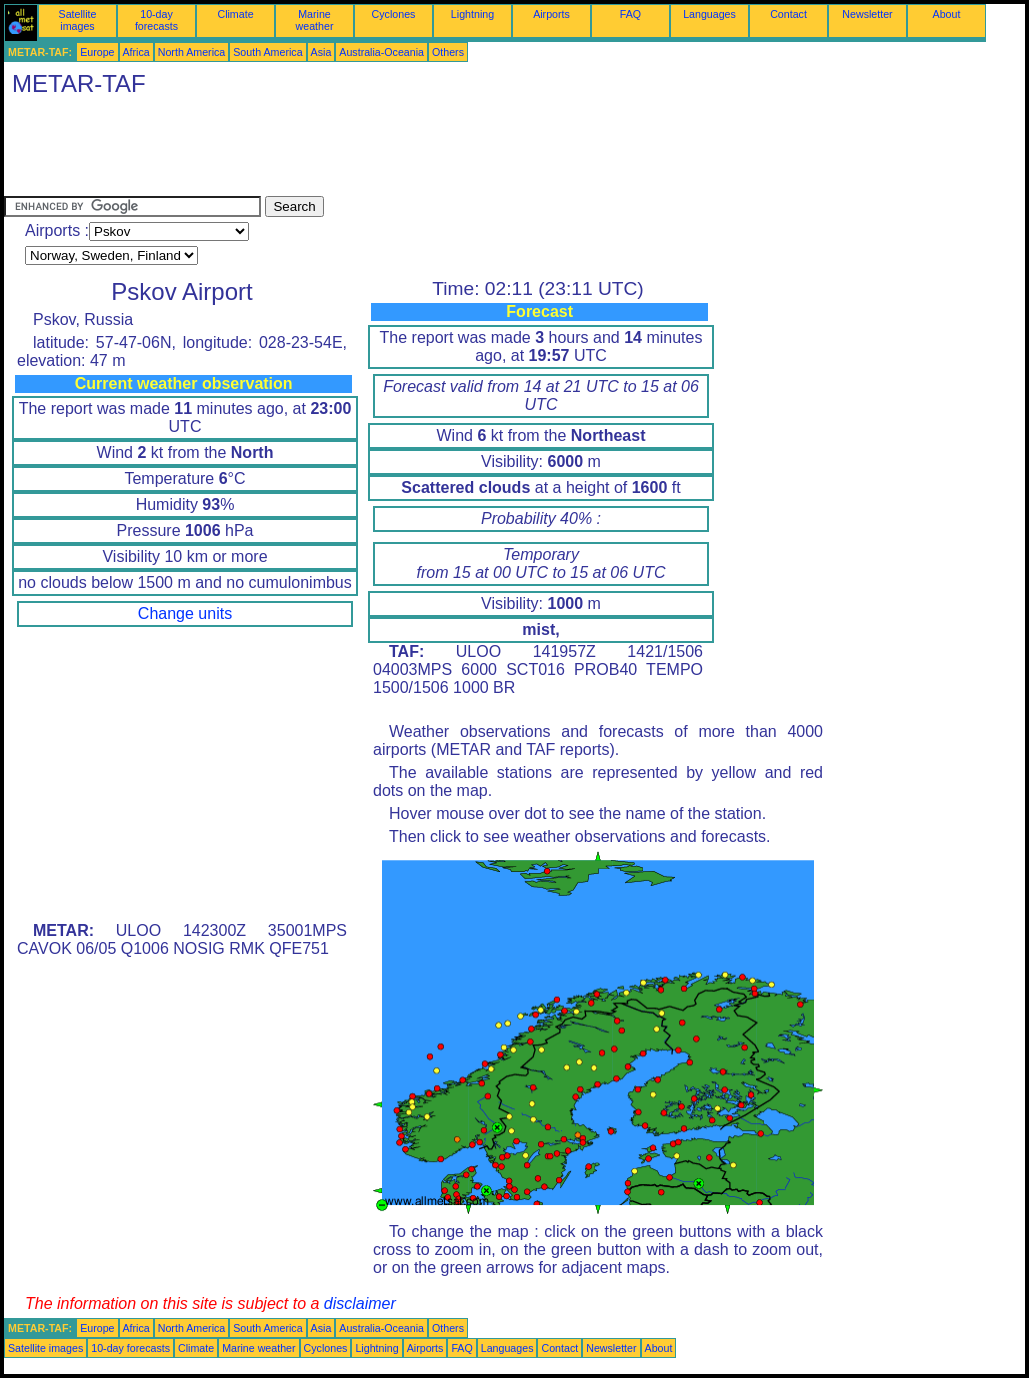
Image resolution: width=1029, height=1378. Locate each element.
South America (267, 52)
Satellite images (78, 20)
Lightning (472, 14)
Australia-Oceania (381, 52)
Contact (788, 14)
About (947, 14)
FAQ (630, 14)
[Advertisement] (368, 151)
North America (192, 52)
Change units (185, 613)
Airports (551, 14)
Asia (321, 52)
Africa (136, 52)
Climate (235, 14)
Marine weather (315, 20)
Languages (709, 14)
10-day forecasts (156, 20)
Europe (97, 52)
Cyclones (394, 14)
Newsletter (867, 14)
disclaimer (360, 1303)
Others (448, 52)
